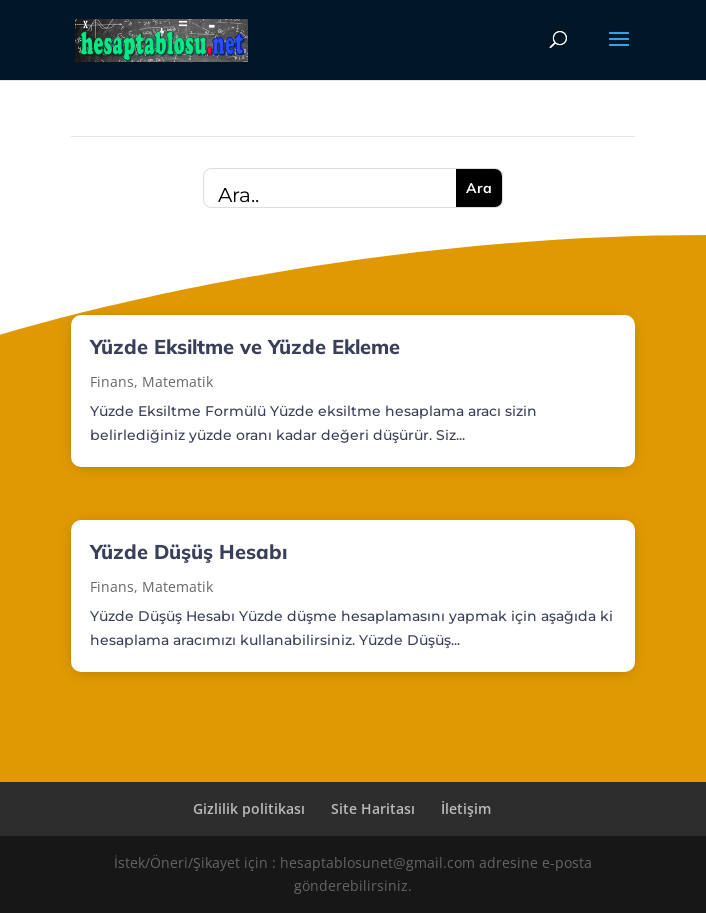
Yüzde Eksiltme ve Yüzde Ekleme (245, 346)
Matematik (177, 381)
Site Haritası (373, 808)
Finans (112, 381)
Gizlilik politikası (249, 808)
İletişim (466, 808)
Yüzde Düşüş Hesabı (188, 551)
